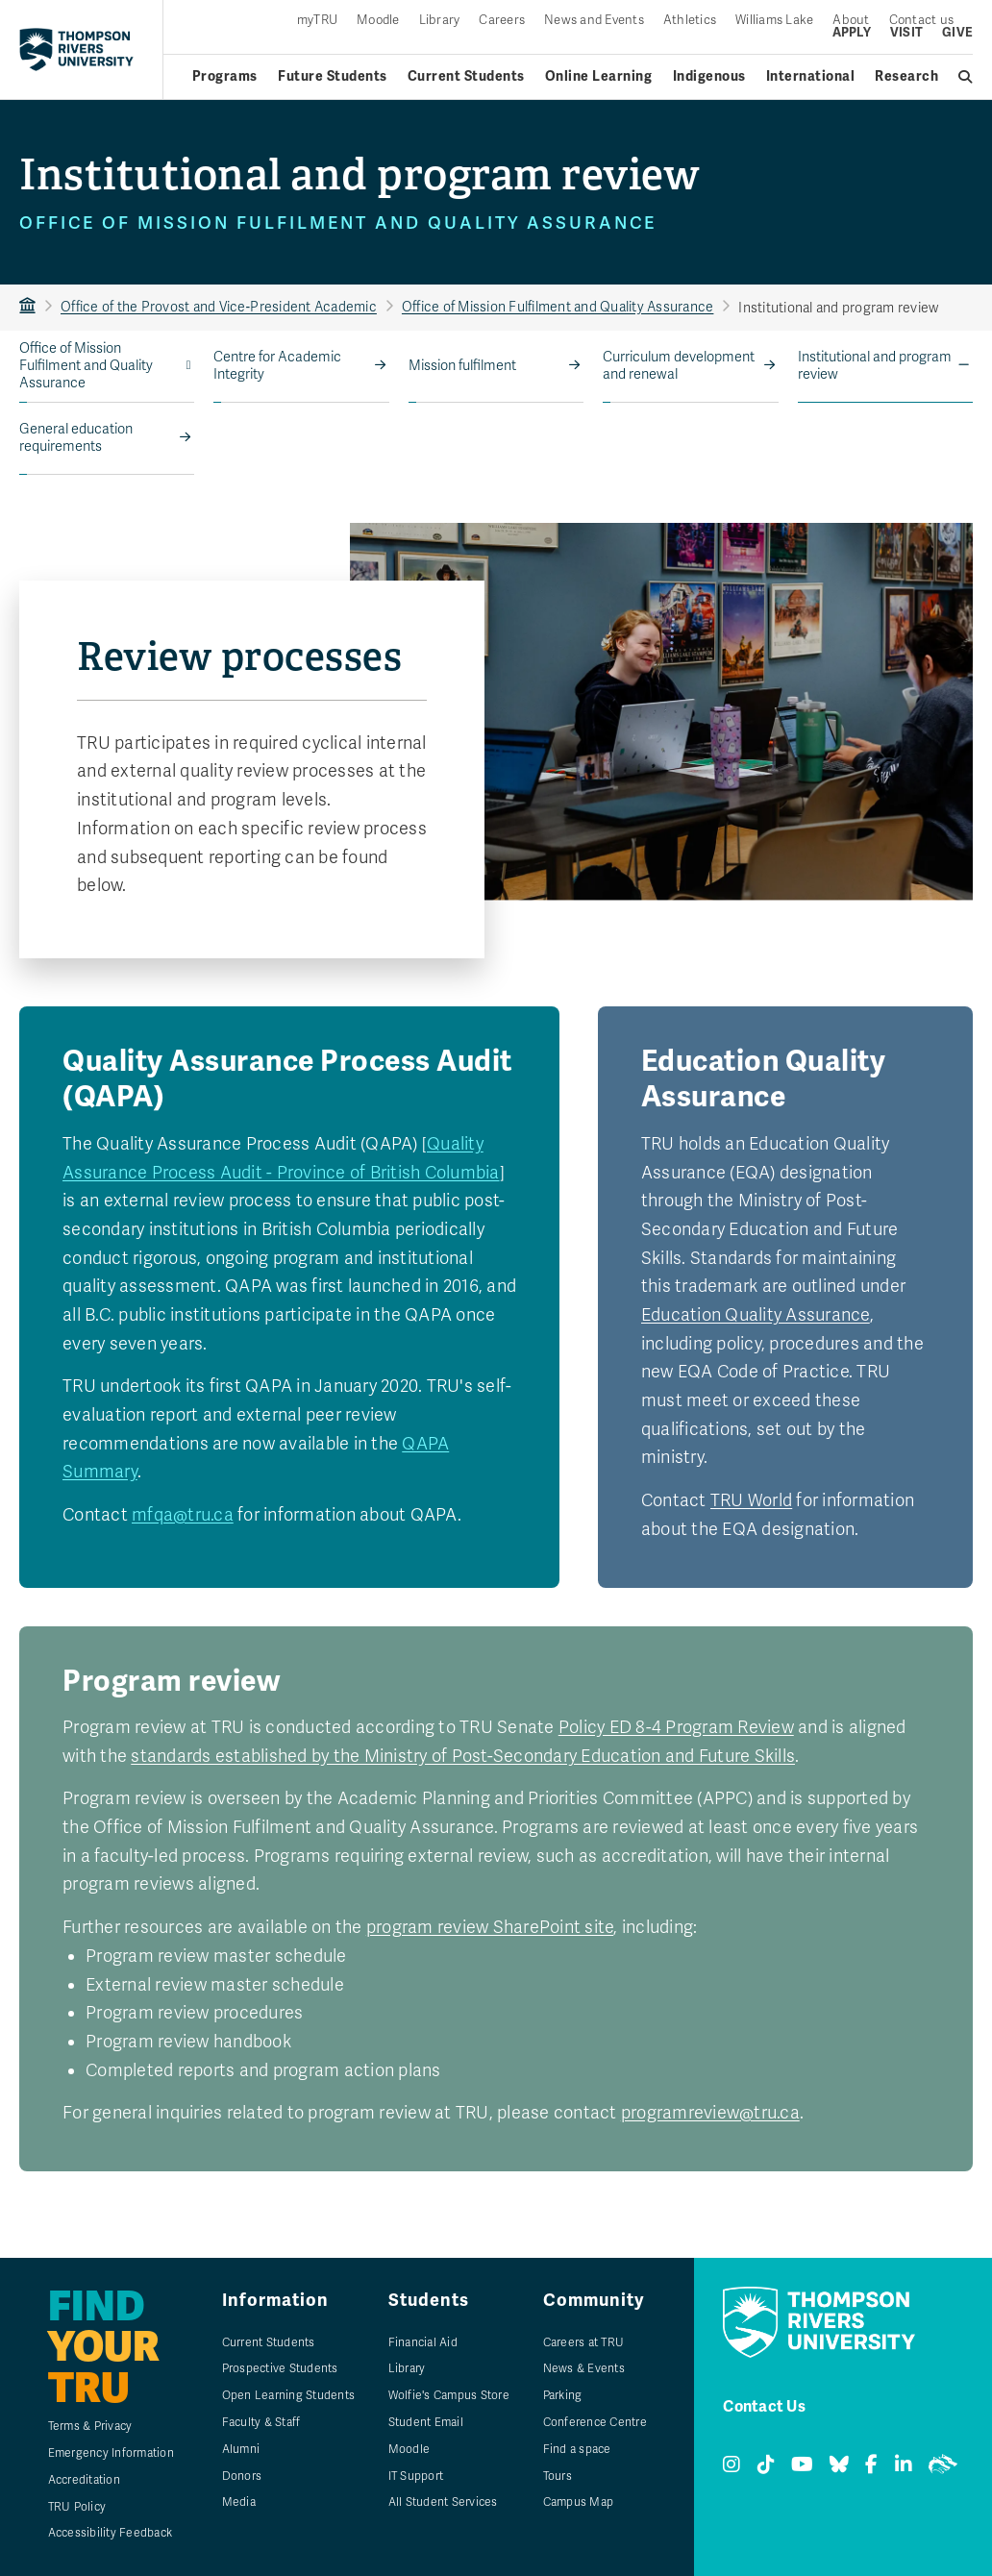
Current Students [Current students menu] (466, 76)
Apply (851, 33)
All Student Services (443, 2502)
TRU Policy (77, 2507)
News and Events (594, 20)
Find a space (577, 2449)
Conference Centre (595, 2422)
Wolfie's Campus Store (448, 2395)
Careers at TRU (584, 2342)
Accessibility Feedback (110, 2532)
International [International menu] (811, 76)
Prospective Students (280, 2368)
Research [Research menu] (906, 76)
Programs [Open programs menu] (225, 76)
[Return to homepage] (76, 49)
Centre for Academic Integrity (277, 366)
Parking (563, 2395)
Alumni (241, 2449)
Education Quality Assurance (755, 1314)
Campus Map (578, 2502)
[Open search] (965, 77)
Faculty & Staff (261, 2422)
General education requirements (76, 438)
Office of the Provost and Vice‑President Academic (219, 307)
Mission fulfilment (462, 366)
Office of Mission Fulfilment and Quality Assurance (558, 307)
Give (957, 33)
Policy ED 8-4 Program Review (676, 1727)
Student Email (425, 2422)
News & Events (584, 2368)
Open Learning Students (289, 2395)
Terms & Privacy (90, 2426)
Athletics (689, 20)
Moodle (378, 20)
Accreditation (84, 2480)
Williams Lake (774, 20)
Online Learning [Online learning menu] (599, 76)
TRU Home (27, 307)
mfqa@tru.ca (183, 1514)
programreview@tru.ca (710, 2112)
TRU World (751, 1500)
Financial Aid (423, 2342)
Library (439, 20)
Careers (502, 20)
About (850, 20)
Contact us (922, 20)
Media (239, 2502)
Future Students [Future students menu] (332, 76)
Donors (242, 2476)
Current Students (268, 2342)
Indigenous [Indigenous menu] (709, 76)
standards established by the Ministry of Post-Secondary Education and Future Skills (463, 1756)
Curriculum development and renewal (679, 366)
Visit (906, 33)
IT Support (416, 2476)
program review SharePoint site (490, 1927)
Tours (557, 2476)
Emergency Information (111, 2453)
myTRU (317, 20)
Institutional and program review (875, 366)
